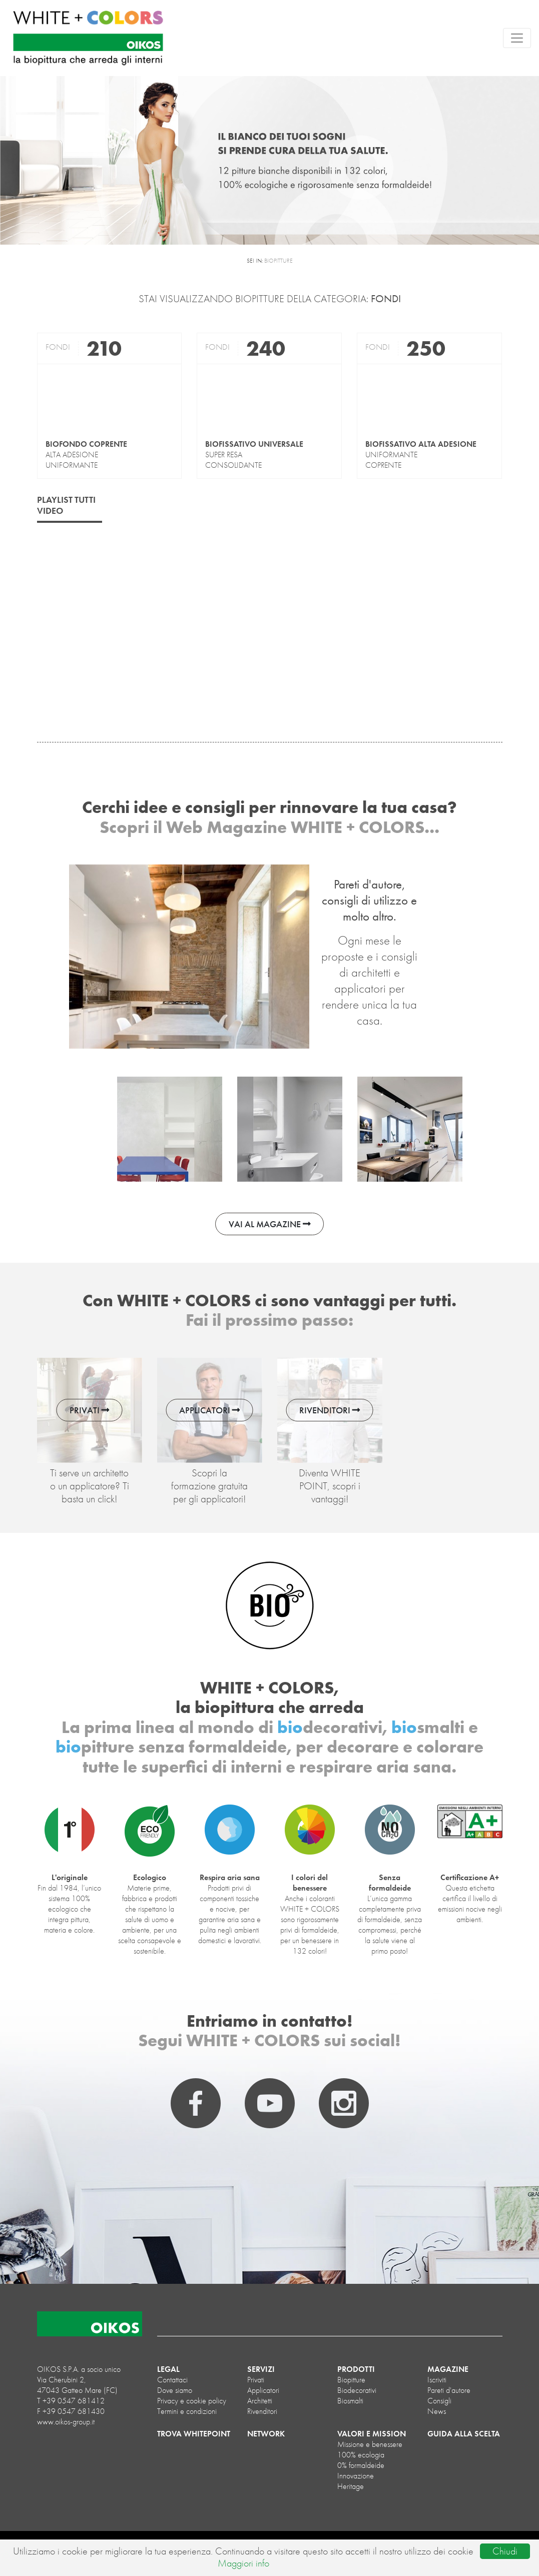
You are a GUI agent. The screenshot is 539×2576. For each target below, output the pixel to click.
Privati (255, 2379)
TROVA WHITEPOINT (193, 2433)
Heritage (350, 2486)
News (436, 2411)
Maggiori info (243, 2562)
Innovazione (355, 2475)
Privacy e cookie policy (191, 2400)
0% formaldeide (360, 2465)
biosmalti (350, 2400)
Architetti (259, 2400)
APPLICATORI (209, 1410)
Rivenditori (262, 2411)
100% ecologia (360, 2454)
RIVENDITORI (329, 1410)
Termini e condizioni (187, 2411)
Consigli (439, 2400)
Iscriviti (436, 2379)
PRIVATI (90, 1410)
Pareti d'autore (448, 2390)
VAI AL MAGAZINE (270, 1224)
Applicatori (263, 2390)
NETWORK (266, 2433)
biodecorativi (356, 2390)
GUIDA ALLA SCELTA (463, 2433)
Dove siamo (174, 2390)
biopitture (351, 2379)
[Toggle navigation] (517, 38)
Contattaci (172, 2379)
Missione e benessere (369, 2444)
